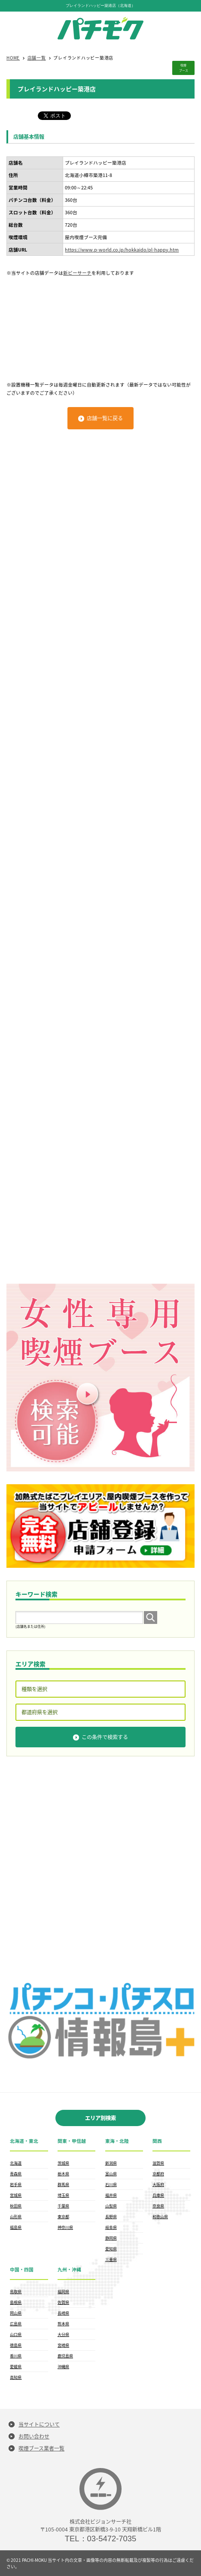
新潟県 (111, 2163)
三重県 (111, 2259)
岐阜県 (111, 2227)
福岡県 (63, 2291)
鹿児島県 (65, 2356)
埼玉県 (63, 2195)
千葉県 (63, 2206)
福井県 (111, 2195)
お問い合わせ (33, 2436)
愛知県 (111, 2249)
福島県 (15, 2227)
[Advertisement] (100, 325)
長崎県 (63, 2313)
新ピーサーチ (77, 273)
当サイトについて (39, 2424)
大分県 (63, 2334)
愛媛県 (15, 2366)
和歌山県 (160, 2217)
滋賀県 (158, 2163)
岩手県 (15, 2184)
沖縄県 (63, 2366)
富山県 (111, 2174)
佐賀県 (63, 2302)
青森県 (15, 2174)
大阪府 (158, 2184)
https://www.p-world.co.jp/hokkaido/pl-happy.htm (122, 249)
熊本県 (63, 2324)
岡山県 (15, 2313)
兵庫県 (158, 2195)
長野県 (111, 2217)
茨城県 (63, 2163)
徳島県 (15, 2345)
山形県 (15, 2217)
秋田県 (15, 2206)
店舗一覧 (36, 57)
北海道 (15, 2163)
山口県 (15, 2334)
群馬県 (63, 2184)
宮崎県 (63, 2345)
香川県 (15, 2356)
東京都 (63, 2217)
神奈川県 (65, 2227)
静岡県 (111, 2238)
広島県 (15, 2324)
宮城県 (15, 2195)
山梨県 (111, 2206)
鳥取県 (15, 2291)
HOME (13, 57)
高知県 (15, 2377)
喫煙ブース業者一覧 (41, 2448)
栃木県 (63, 2174)
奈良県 (158, 2206)
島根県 (15, 2302)
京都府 (158, 2174)
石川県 (111, 2184)
